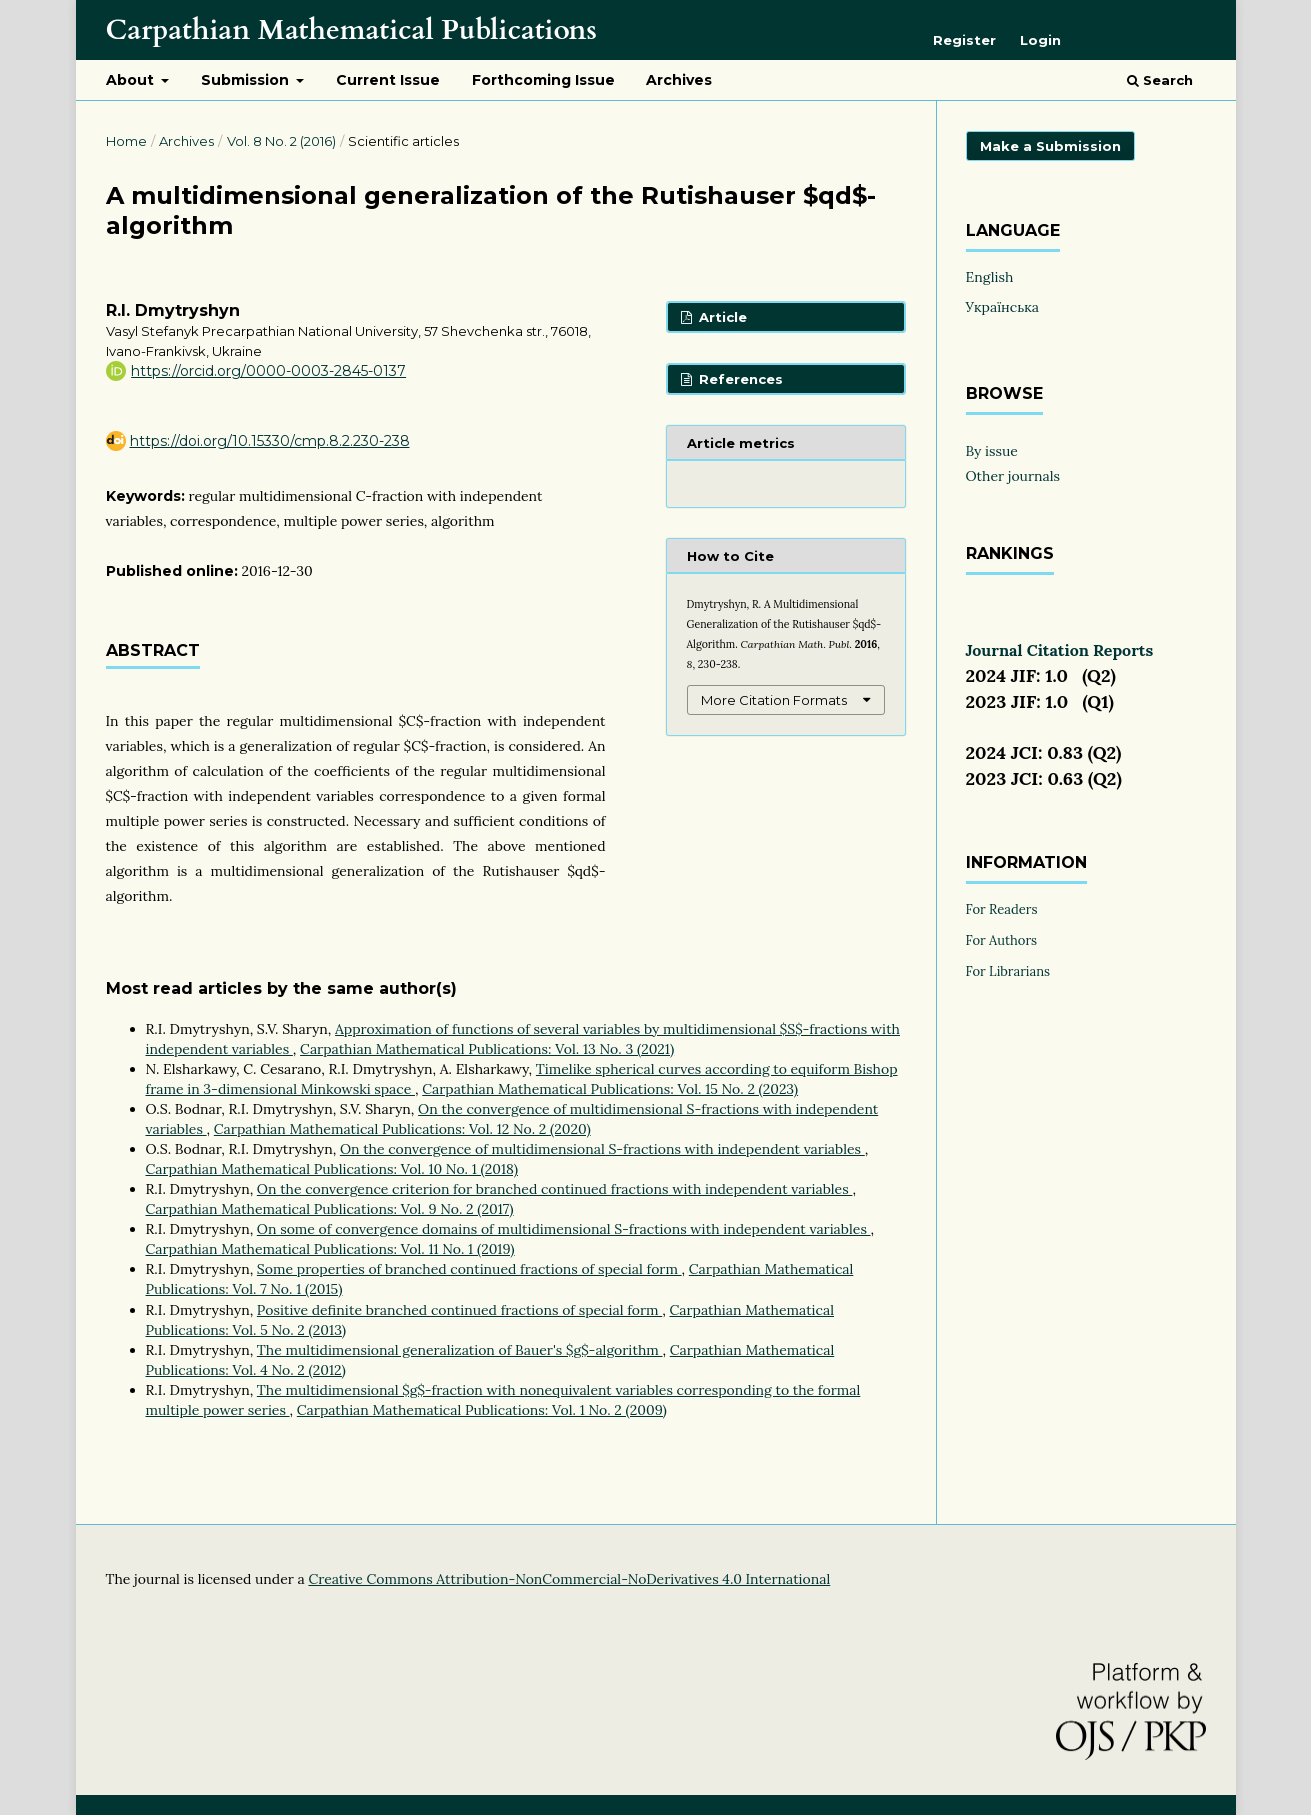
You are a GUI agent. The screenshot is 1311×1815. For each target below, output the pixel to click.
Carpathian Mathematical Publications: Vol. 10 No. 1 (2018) (332, 1169)
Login (1040, 40)
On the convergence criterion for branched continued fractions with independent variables (555, 1189)
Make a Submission (1050, 146)
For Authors (1002, 940)
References (739, 379)
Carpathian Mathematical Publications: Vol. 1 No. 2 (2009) (482, 1410)
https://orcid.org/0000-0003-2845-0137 (268, 371)
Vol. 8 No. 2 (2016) (281, 141)
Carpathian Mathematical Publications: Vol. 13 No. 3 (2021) (487, 1049)
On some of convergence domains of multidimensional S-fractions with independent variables (564, 1229)
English (990, 277)
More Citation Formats (774, 700)
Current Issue (388, 80)
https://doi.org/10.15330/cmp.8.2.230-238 (270, 441)
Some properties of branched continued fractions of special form (469, 1269)
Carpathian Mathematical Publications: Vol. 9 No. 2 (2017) (330, 1209)
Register (964, 40)
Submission (247, 80)
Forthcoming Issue (543, 80)
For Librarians (1008, 971)
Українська (1003, 307)
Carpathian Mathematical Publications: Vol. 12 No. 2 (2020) (402, 1129)
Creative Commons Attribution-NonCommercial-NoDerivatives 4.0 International (569, 1579)
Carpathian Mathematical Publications (351, 30)
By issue (992, 451)
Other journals (1013, 476)
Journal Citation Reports (1060, 650)
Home (126, 141)
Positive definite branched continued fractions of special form (459, 1310)
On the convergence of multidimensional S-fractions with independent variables (602, 1149)
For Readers (1002, 909)
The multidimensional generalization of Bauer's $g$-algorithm (460, 1350)
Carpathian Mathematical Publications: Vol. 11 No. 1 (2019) (330, 1249)
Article (721, 317)
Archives (679, 80)
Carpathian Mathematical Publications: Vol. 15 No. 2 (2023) (610, 1089)
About (132, 80)
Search (1160, 80)
